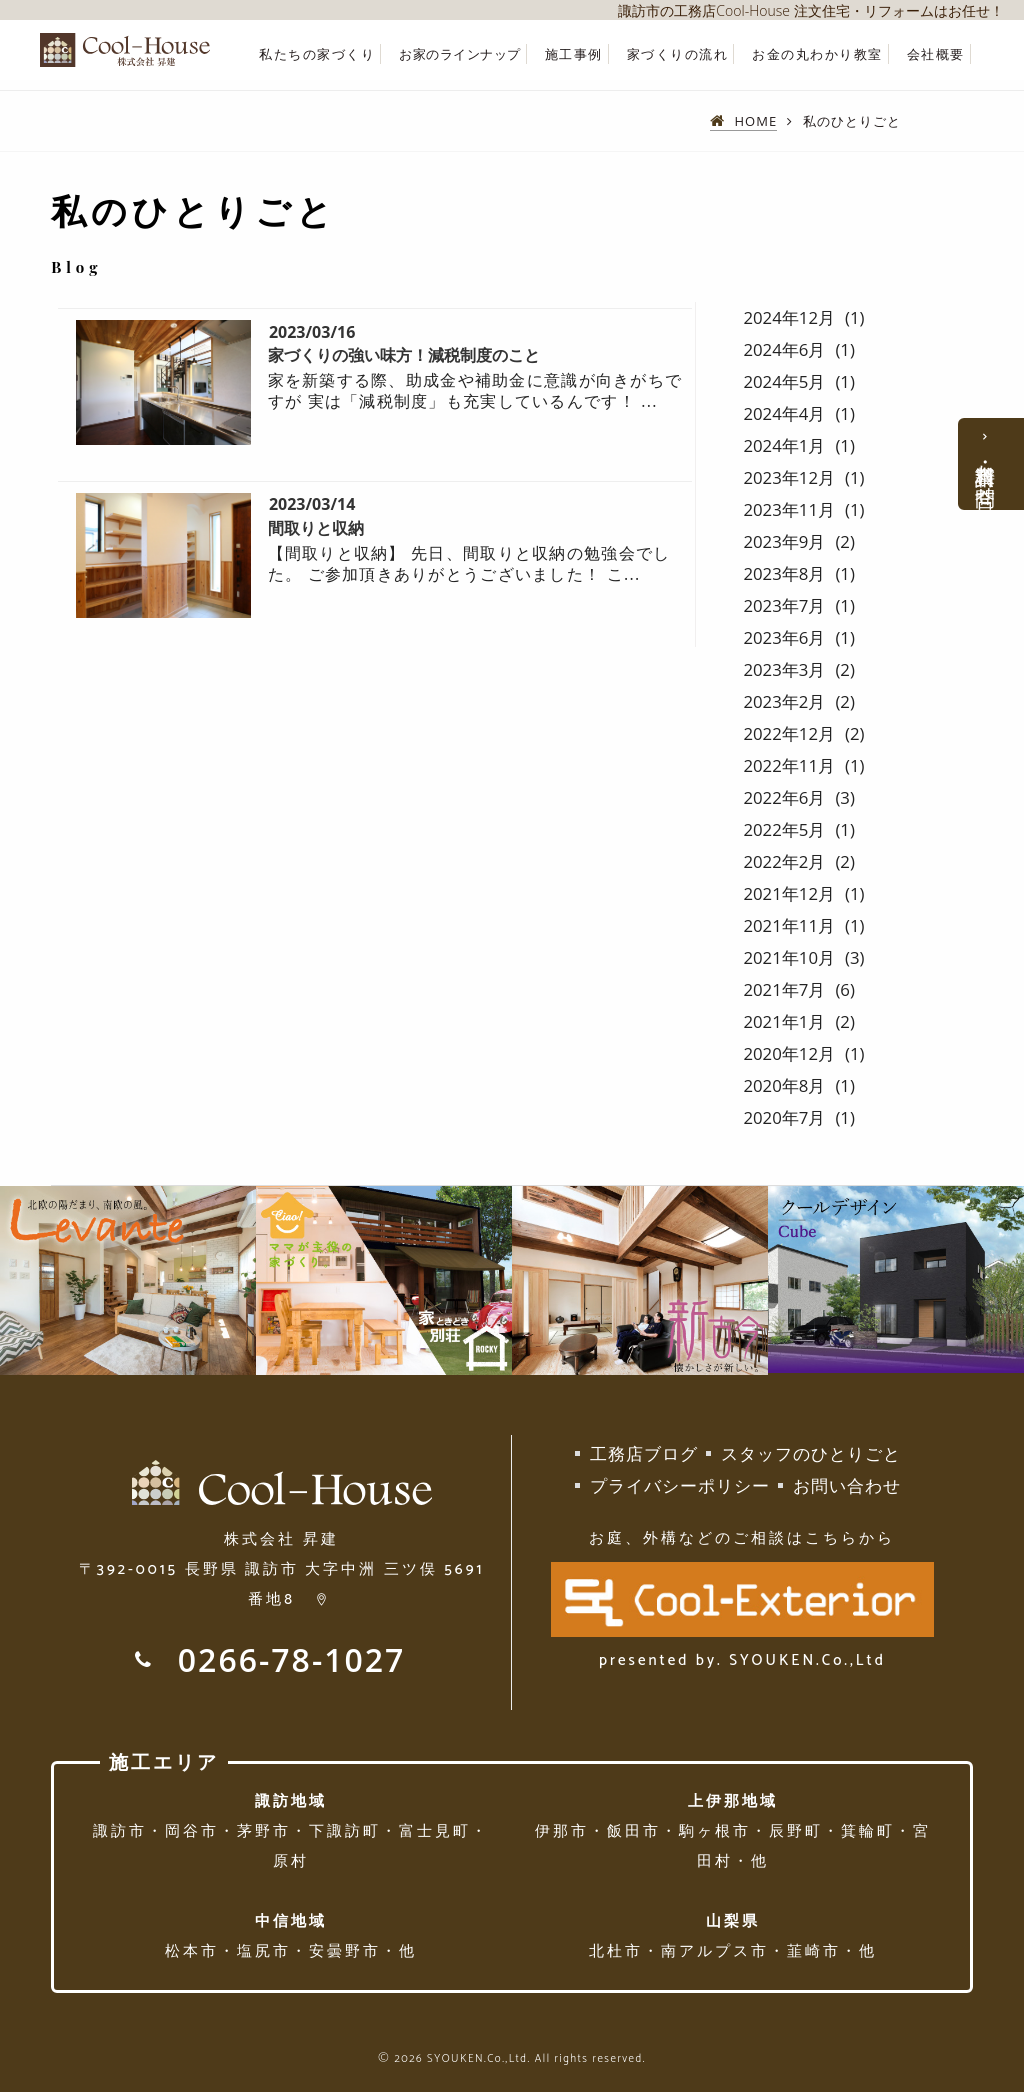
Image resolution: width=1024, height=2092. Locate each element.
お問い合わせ (847, 1485)
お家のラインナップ (460, 54)
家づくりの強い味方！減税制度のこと (404, 355)
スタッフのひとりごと (811, 1453)
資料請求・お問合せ (985, 474)
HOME (756, 121)
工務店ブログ (644, 1453)
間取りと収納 (316, 528)
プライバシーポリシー (680, 1485)
